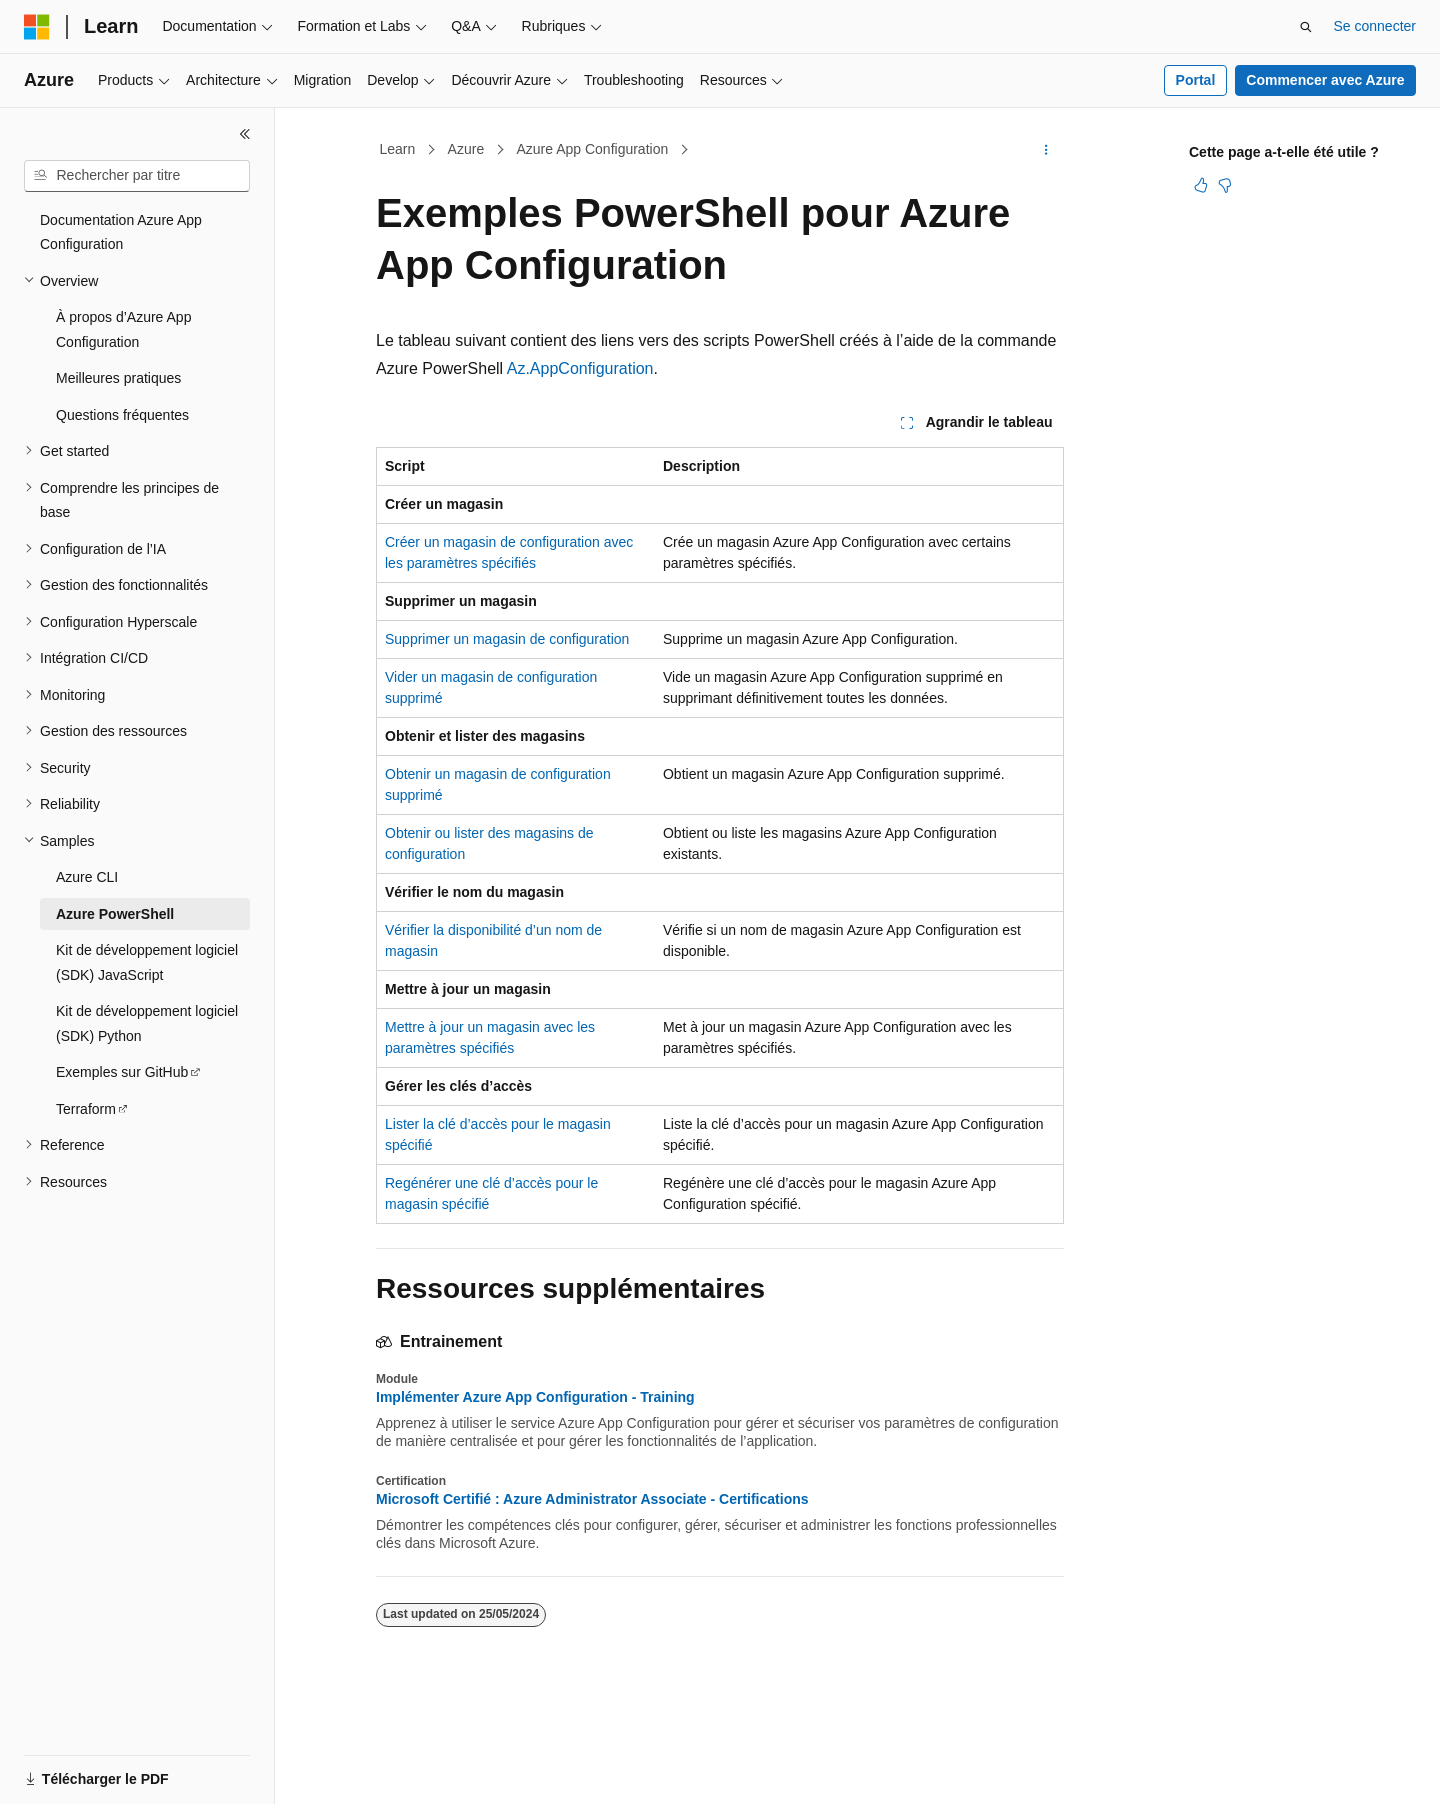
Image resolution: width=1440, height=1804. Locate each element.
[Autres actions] (1046, 150)
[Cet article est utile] (1201, 185)
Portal (1196, 80)
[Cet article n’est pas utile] (1225, 185)
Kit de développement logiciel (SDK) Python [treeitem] (147, 1023)
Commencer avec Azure (1325, 80)
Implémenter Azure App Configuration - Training (535, 1397)
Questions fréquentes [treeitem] (122, 415)
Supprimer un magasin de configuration (507, 639)
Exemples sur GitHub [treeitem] (122, 1072)
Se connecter (1375, 26)
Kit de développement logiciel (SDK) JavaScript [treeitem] (147, 962)
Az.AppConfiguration (580, 368)
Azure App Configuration (592, 149)
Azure (466, 149)
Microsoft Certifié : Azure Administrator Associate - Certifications (592, 1499)
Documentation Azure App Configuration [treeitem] (121, 232)
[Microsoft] (37, 27)
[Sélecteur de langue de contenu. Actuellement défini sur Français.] (72, 1771)
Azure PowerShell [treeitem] (115, 914)
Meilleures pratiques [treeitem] (118, 378)
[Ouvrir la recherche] (1306, 27)
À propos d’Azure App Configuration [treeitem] (123, 329)
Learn (398, 149)
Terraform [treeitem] (86, 1109)
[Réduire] (245, 134)
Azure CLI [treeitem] (87, 877)
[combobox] (137, 176)
